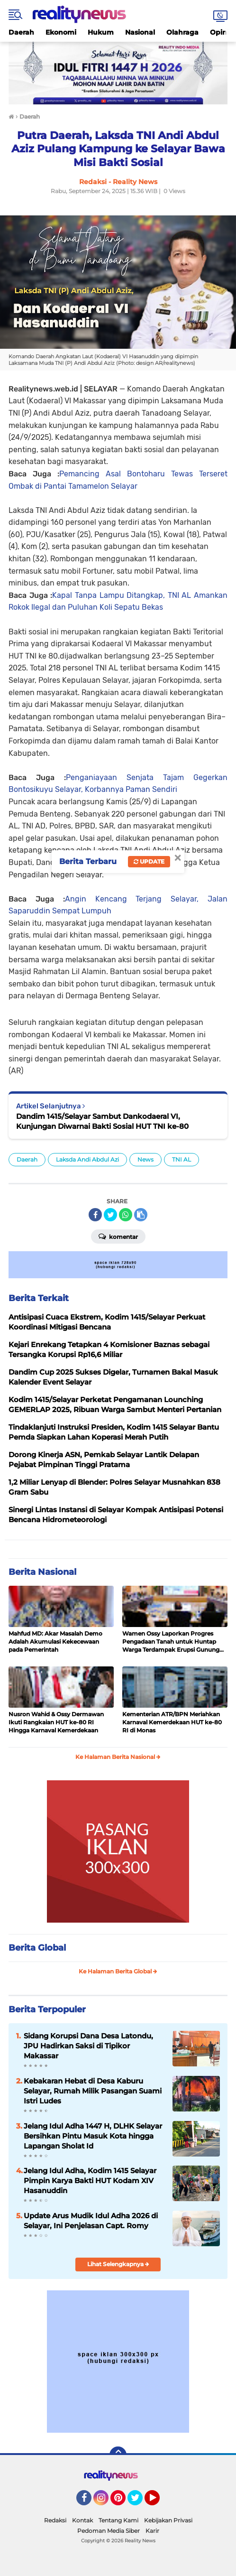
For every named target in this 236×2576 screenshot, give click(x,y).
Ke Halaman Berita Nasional (118, 1756)
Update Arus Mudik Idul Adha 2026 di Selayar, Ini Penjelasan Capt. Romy (91, 2220)
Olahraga (182, 32)
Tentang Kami (118, 2520)
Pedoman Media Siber (108, 2530)
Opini (219, 32)
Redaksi (55, 2520)
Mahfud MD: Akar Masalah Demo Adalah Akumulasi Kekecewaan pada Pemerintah (55, 1641)
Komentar (118, 1236)
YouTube (159, 2502)
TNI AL (181, 1159)
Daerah (21, 32)
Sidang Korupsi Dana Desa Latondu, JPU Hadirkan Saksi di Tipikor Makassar (88, 2045)
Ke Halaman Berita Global (118, 1971)
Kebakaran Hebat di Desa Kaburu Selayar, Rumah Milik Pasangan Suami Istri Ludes (93, 2090)
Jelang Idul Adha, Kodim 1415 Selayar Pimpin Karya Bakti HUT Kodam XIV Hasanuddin (90, 2180)
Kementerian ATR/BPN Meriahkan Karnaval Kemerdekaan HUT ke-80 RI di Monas (172, 1722)
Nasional (140, 32)
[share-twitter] (110, 1214)
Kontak (82, 2520)
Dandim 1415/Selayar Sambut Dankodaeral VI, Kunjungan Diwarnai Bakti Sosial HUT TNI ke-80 (102, 1121)
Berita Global (37, 1948)
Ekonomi (60, 32)
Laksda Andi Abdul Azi (87, 1159)
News (145, 1159)
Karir (152, 2530)
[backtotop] (118, 2455)
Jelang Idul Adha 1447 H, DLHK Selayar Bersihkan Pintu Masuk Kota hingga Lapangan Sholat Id (93, 2135)
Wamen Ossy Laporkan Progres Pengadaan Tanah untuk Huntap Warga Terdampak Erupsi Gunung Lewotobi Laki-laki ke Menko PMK (171, 1642)
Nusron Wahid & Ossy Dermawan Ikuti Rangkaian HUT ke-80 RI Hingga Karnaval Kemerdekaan (56, 1722)
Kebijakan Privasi (168, 2520)
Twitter (139, 2502)
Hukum (101, 32)
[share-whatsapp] (125, 1214)
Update (149, 861)
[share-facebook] (95, 1214)
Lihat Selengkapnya (118, 2264)
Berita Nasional (42, 1572)
